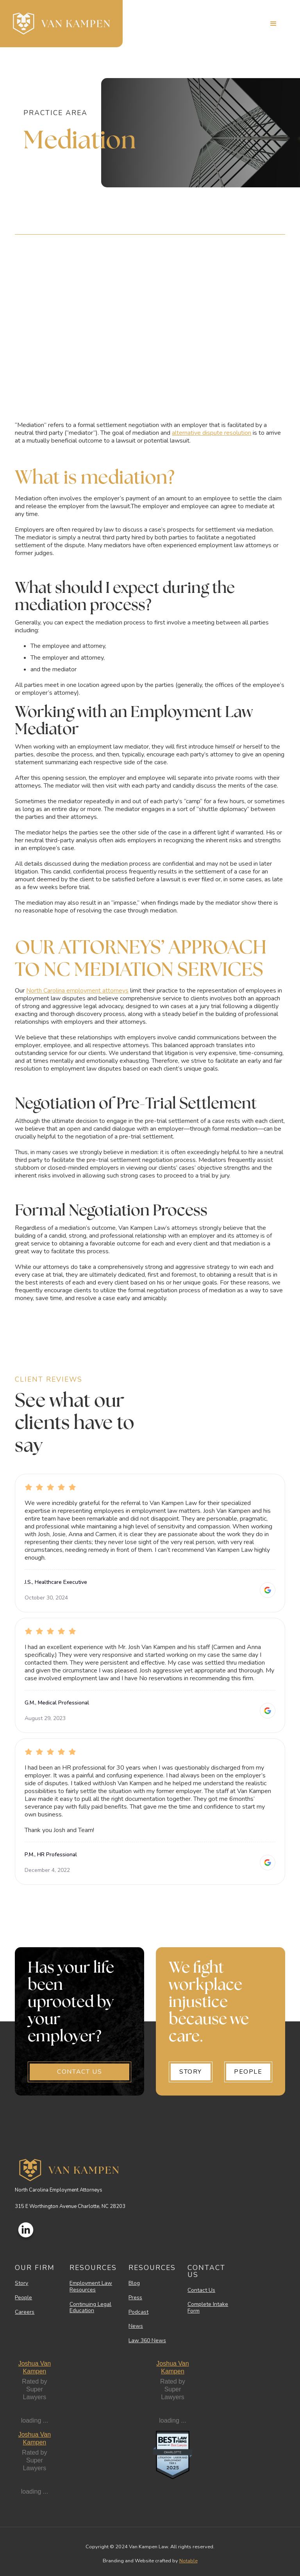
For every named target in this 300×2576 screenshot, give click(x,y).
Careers (24, 2312)
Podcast (138, 2312)
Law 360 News (147, 2341)
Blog (134, 2283)
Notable (188, 2560)
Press (135, 2298)
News (136, 2326)
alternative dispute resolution (211, 433)
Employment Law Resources (91, 2286)
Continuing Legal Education (90, 2307)
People (23, 2298)
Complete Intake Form (208, 2307)
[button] (273, 24)
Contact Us (201, 2290)
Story (21, 2283)
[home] (61, 23)
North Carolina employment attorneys (77, 990)
